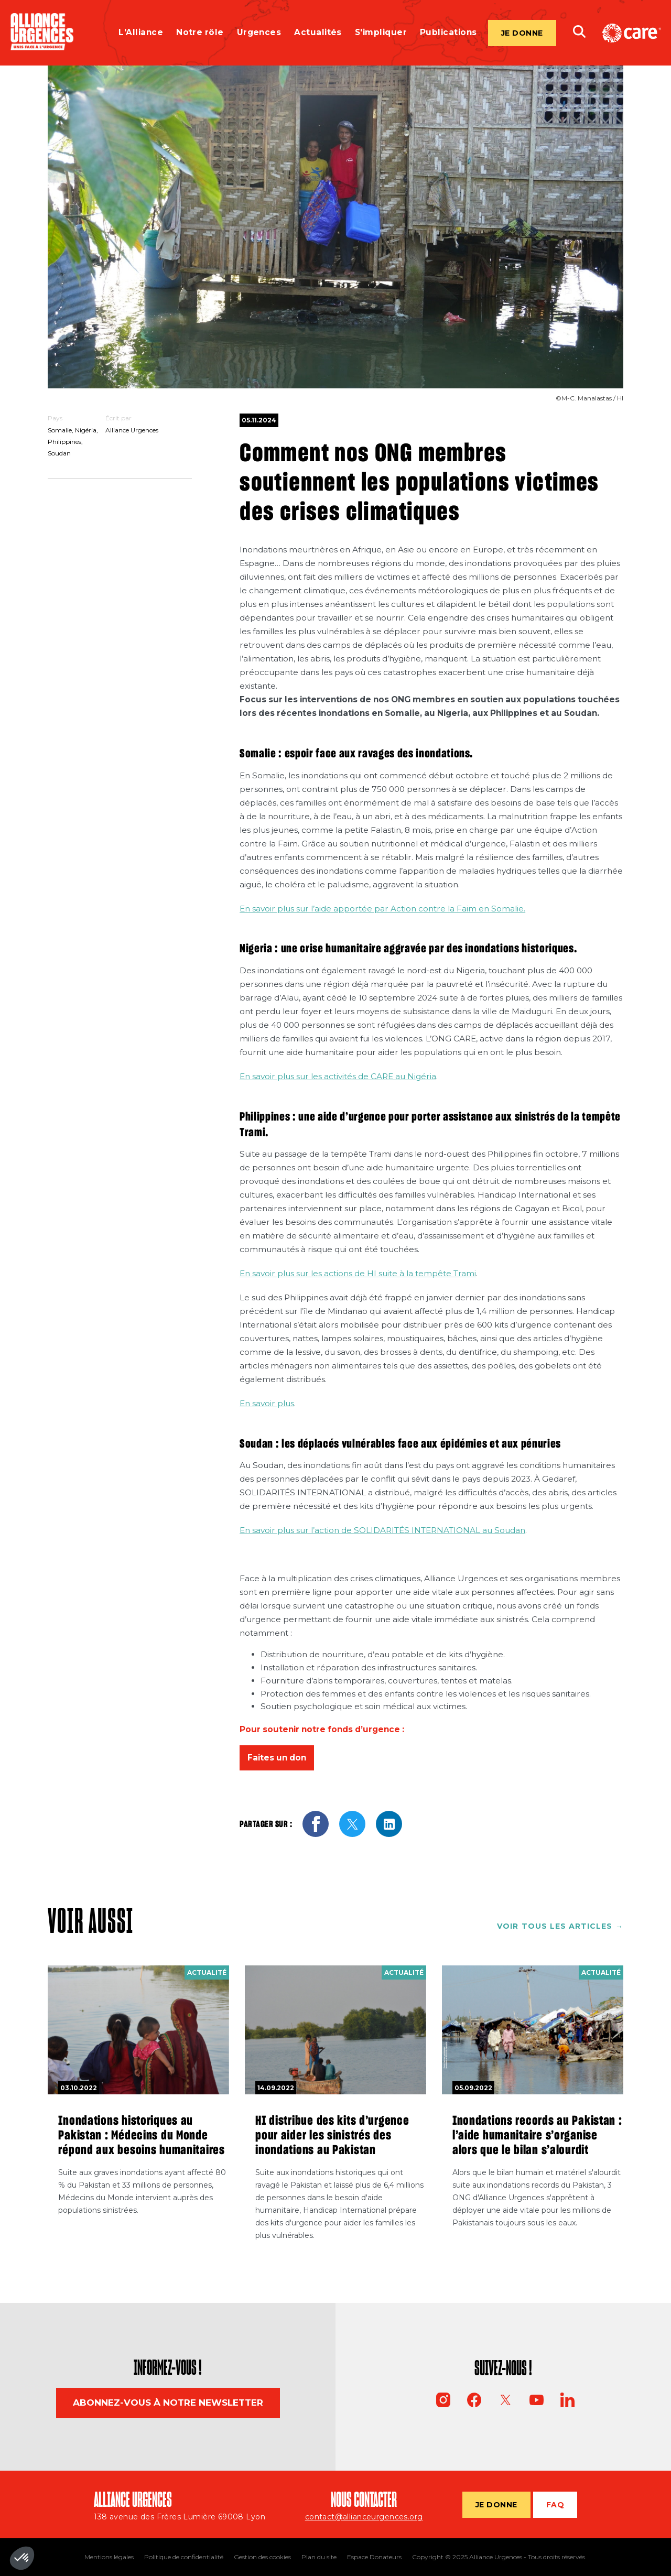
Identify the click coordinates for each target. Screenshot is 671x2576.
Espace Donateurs (374, 2557)
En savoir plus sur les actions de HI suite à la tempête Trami (358, 1273)
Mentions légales (109, 2557)
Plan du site (319, 2557)
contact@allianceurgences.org (364, 2516)
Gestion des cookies (262, 2557)
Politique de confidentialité (183, 2557)
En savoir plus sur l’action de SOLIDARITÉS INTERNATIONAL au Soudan (382, 1530)
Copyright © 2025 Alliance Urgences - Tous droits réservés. (499, 2557)
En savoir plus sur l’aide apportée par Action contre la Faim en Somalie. (382, 909)
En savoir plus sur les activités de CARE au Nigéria (338, 1076)
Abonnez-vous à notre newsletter (168, 2402)
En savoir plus (267, 1403)
